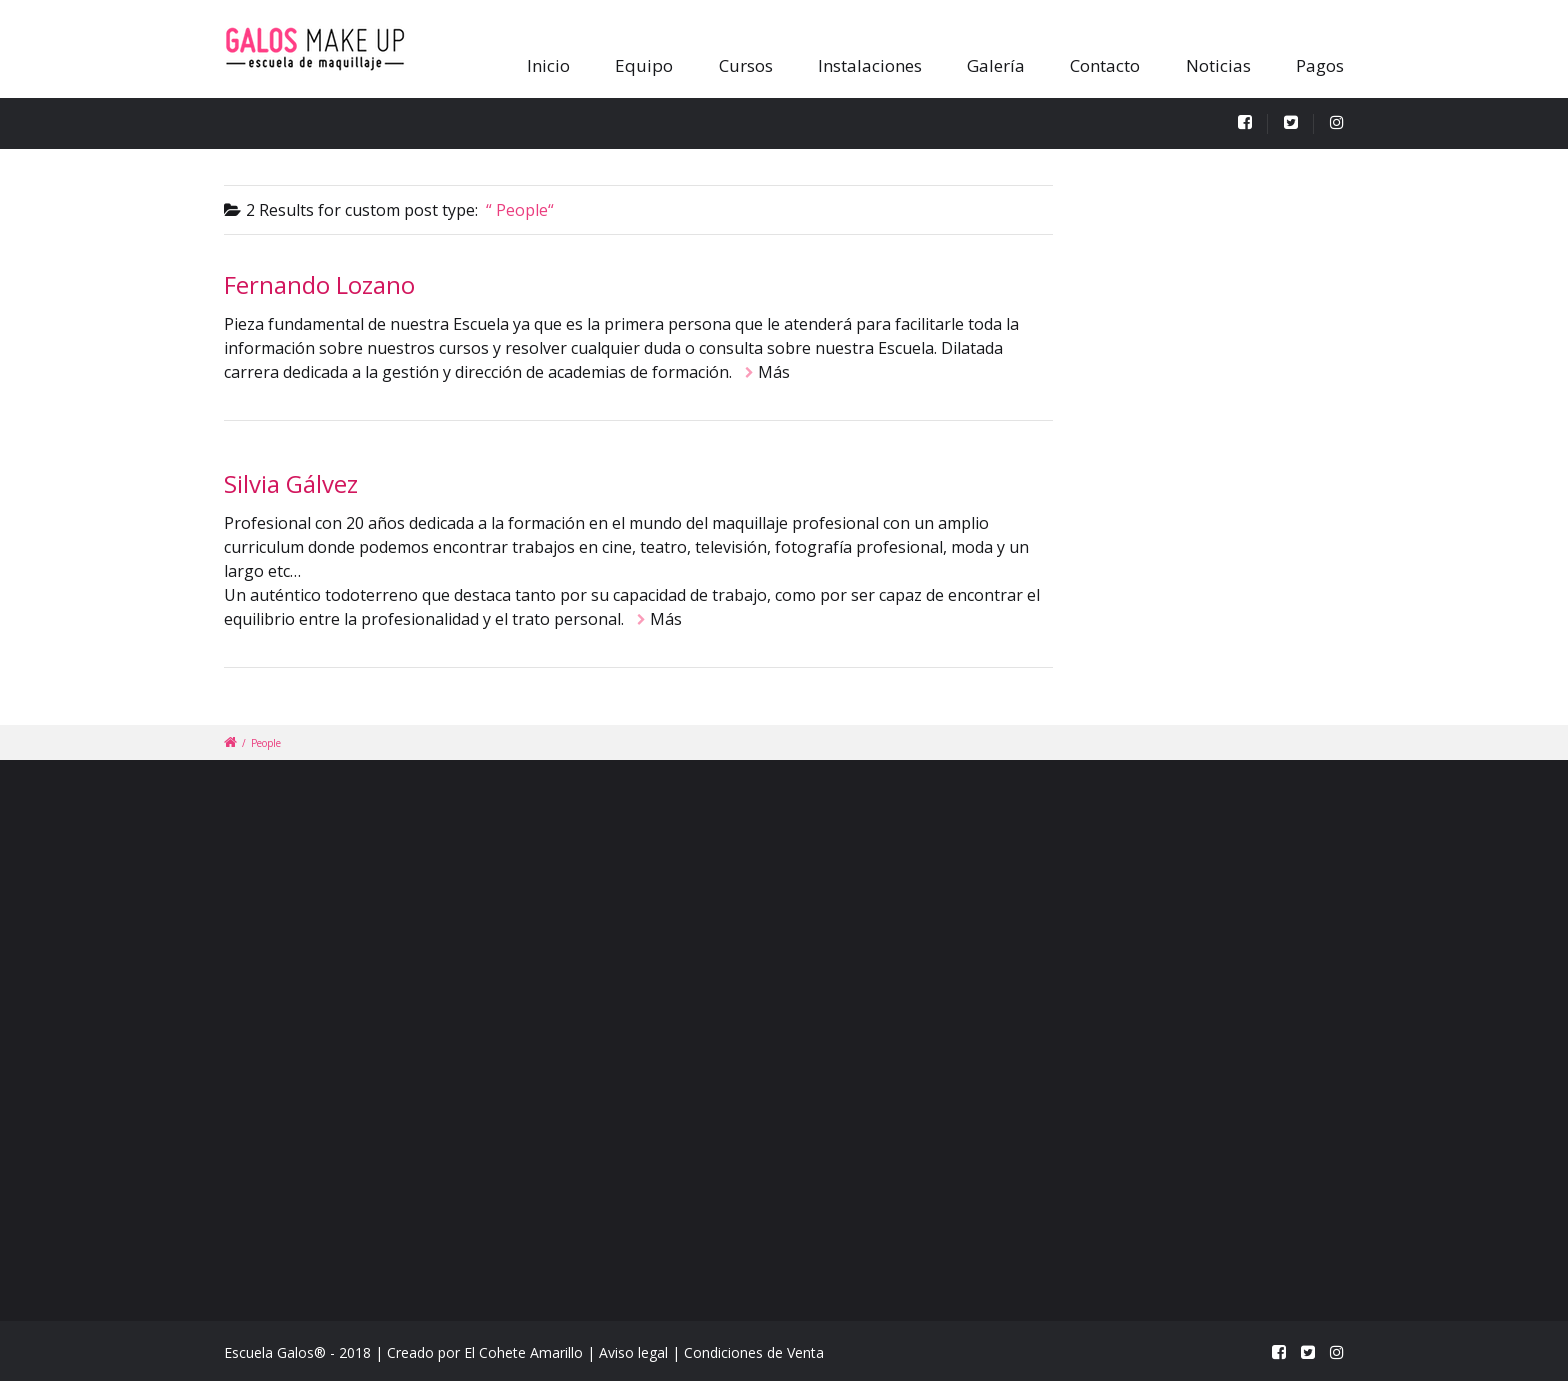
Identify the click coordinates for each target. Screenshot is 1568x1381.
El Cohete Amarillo (523, 1352)
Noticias (1218, 65)
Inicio (548, 65)
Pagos (1320, 65)
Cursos (746, 65)
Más (774, 372)
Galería (996, 65)
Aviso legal (635, 1352)
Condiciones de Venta (754, 1352)
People (266, 743)
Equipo (644, 65)
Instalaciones (870, 65)
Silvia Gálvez (291, 483)
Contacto (1105, 65)
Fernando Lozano (319, 284)
